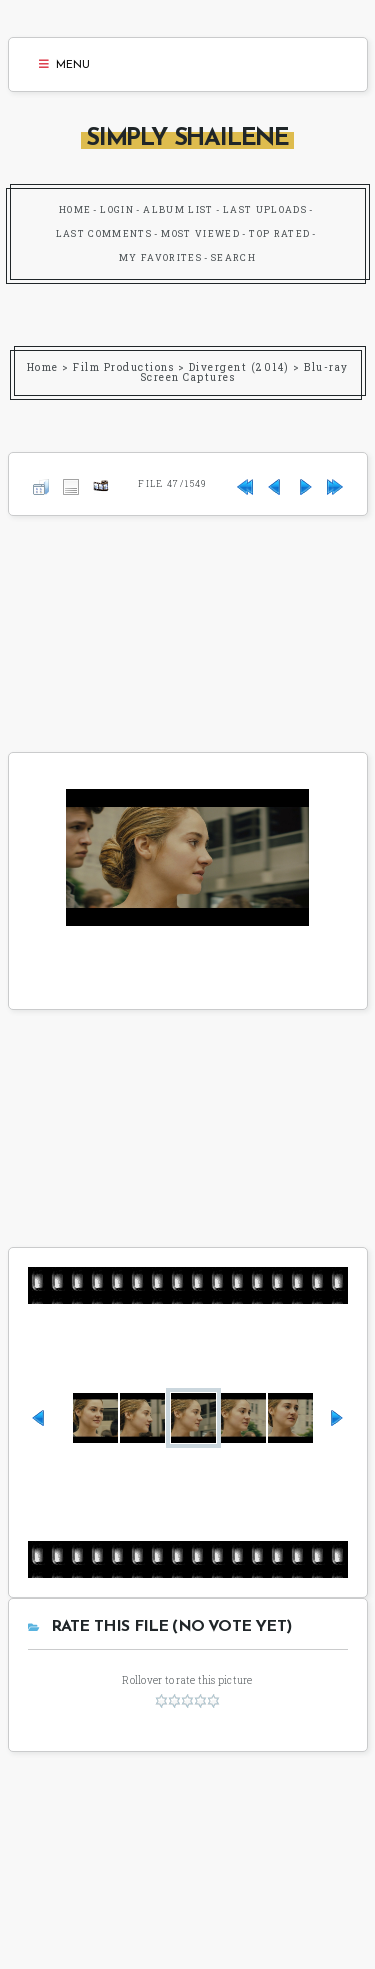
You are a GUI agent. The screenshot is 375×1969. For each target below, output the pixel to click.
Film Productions (123, 367)
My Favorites (160, 257)
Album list (178, 209)
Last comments (104, 233)
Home (75, 209)
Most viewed (200, 233)
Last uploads (265, 209)
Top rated (279, 233)
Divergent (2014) (239, 367)
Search (233, 257)
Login (117, 209)
